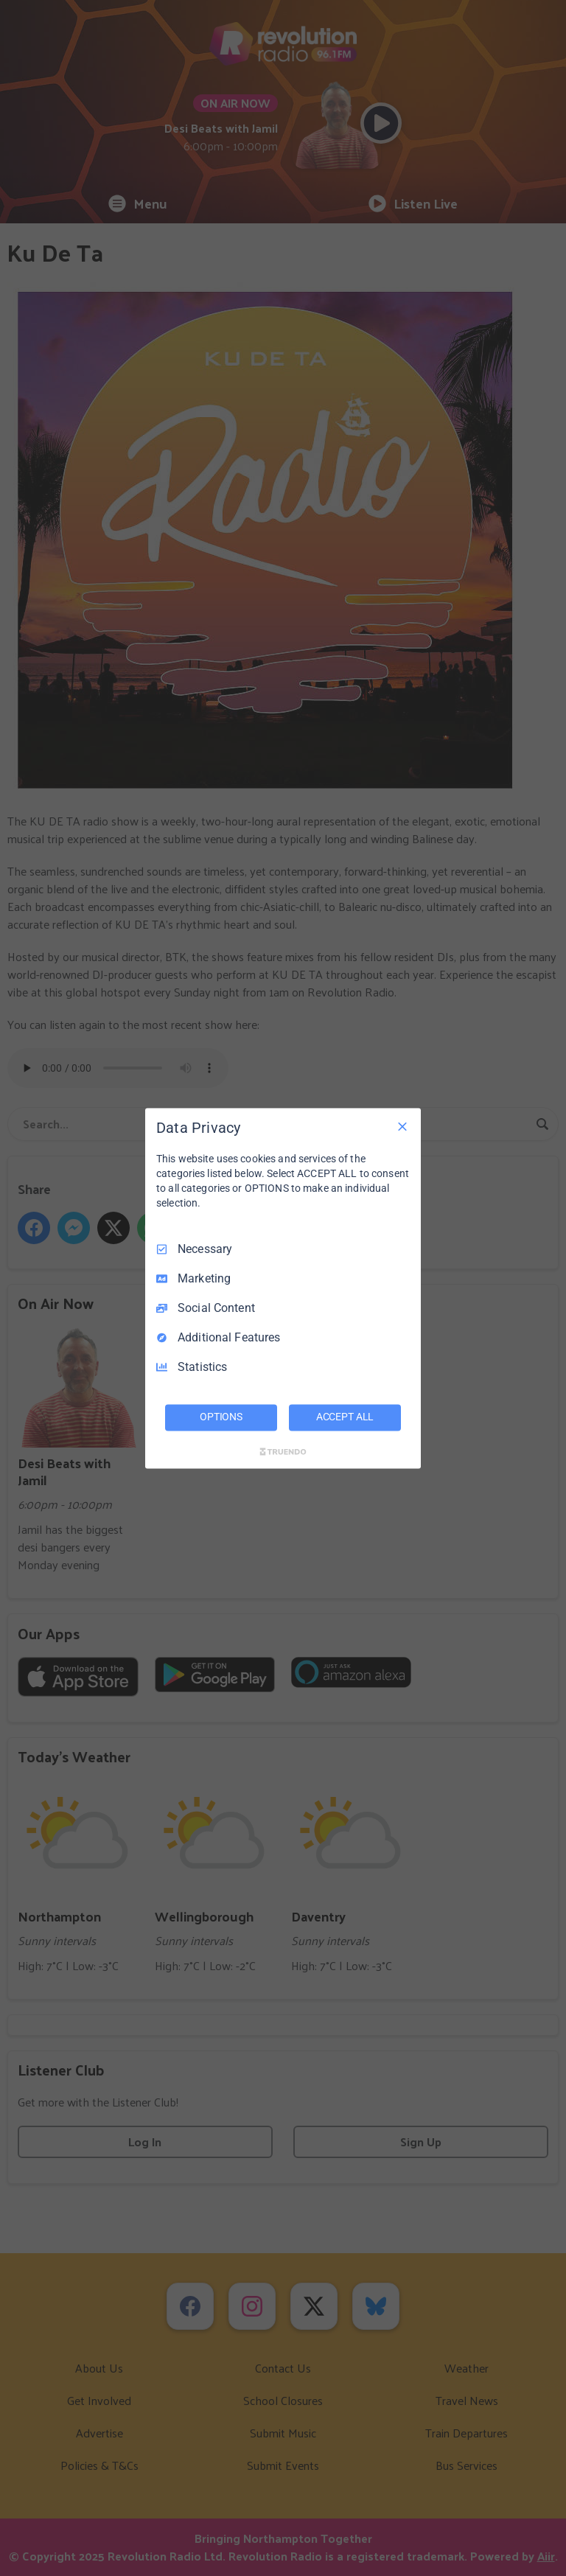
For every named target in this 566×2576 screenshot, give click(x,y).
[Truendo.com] (283, 1451)
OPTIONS (221, 1417)
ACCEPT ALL (345, 1417)
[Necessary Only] (402, 1126)
